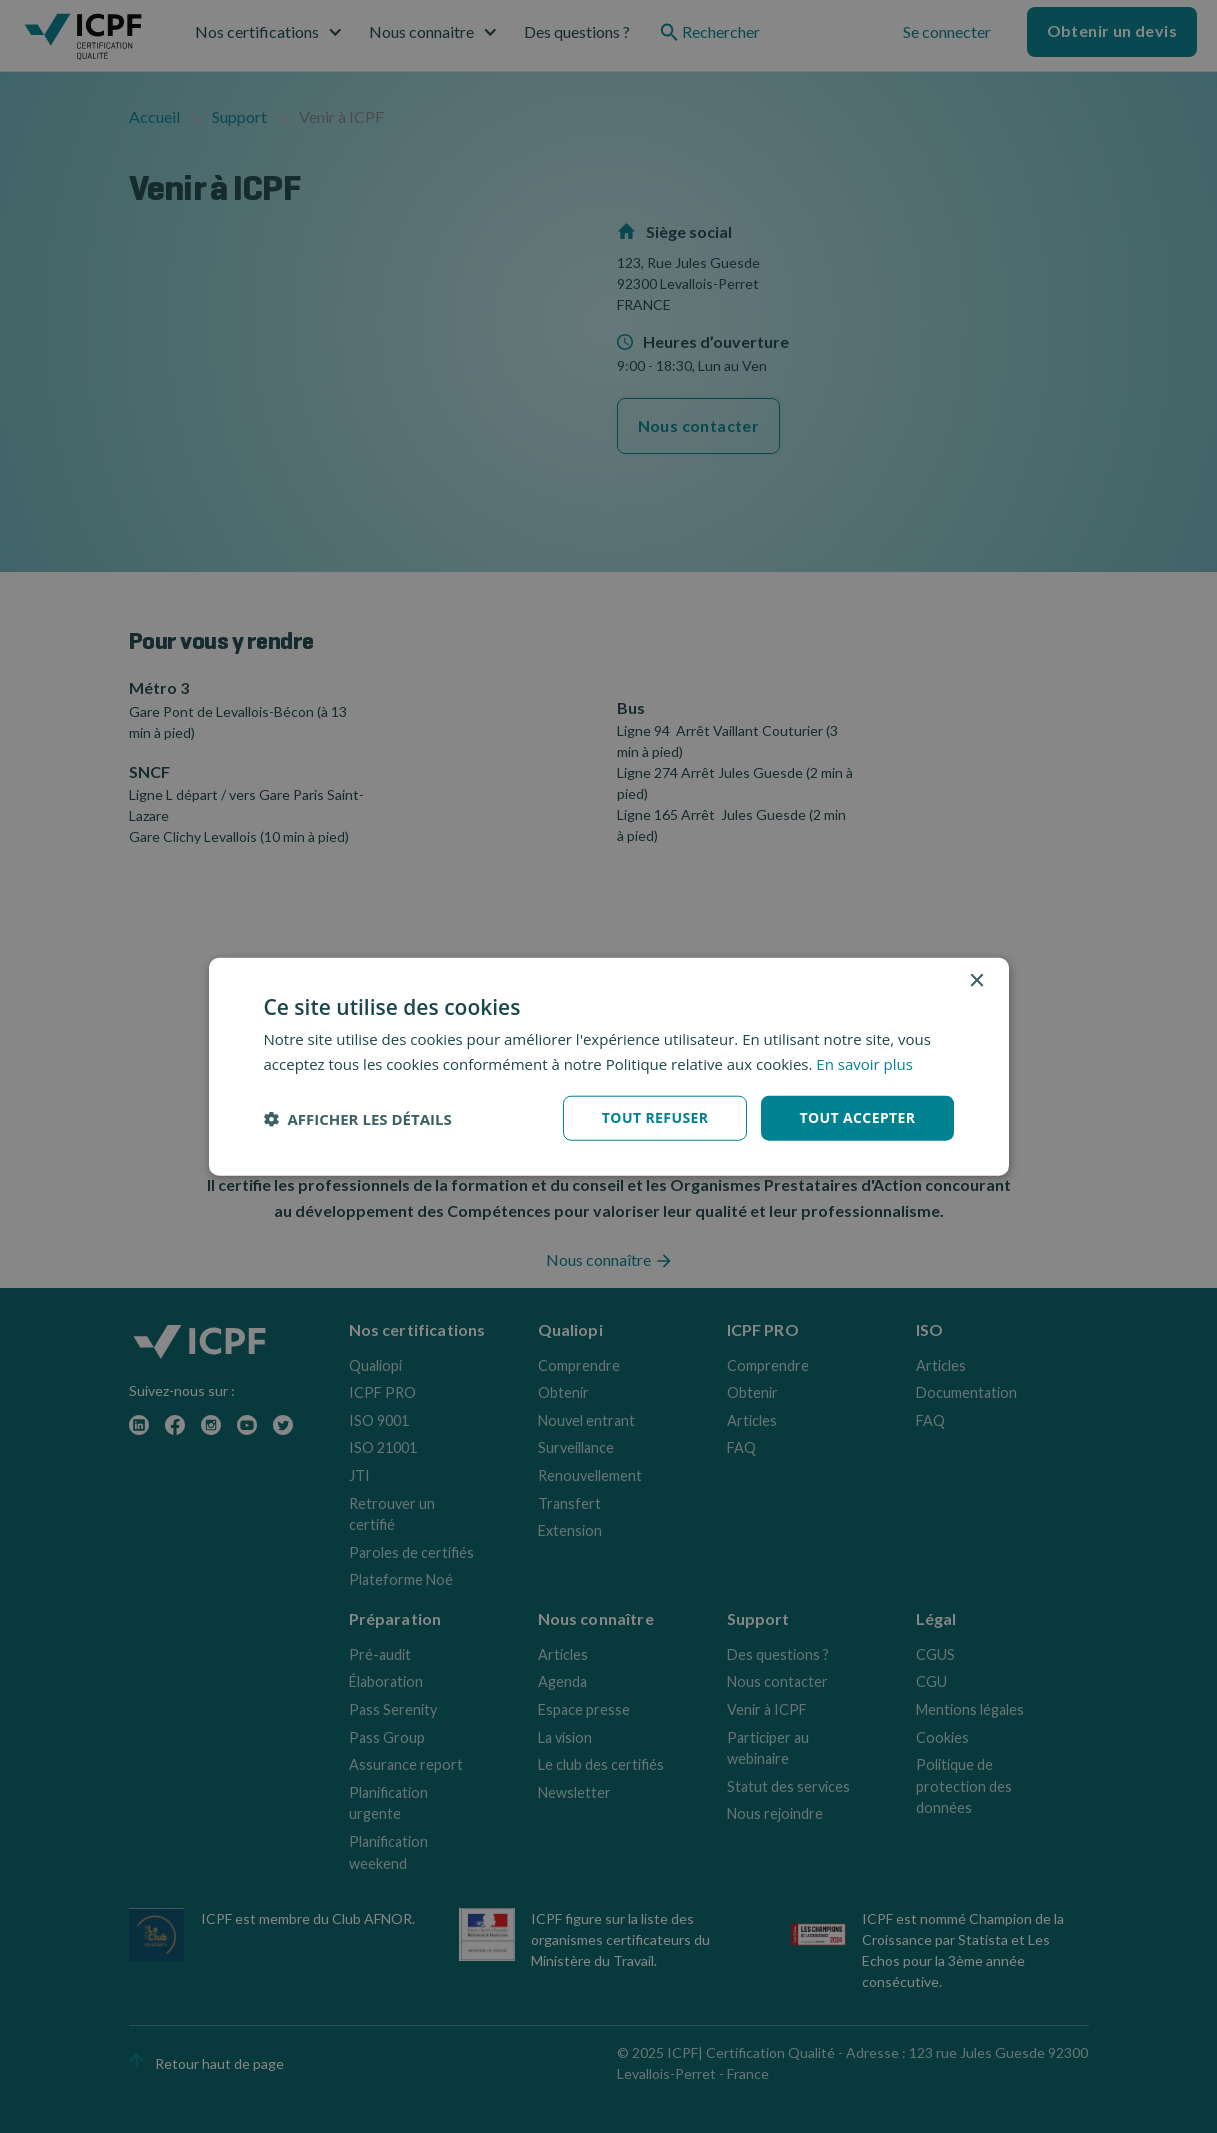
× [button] (976, 980)
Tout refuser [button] (655, 1117)
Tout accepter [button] (857, 1117)
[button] (358, 1118)
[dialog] (609, 1066)
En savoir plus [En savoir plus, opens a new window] (864, 1063)
